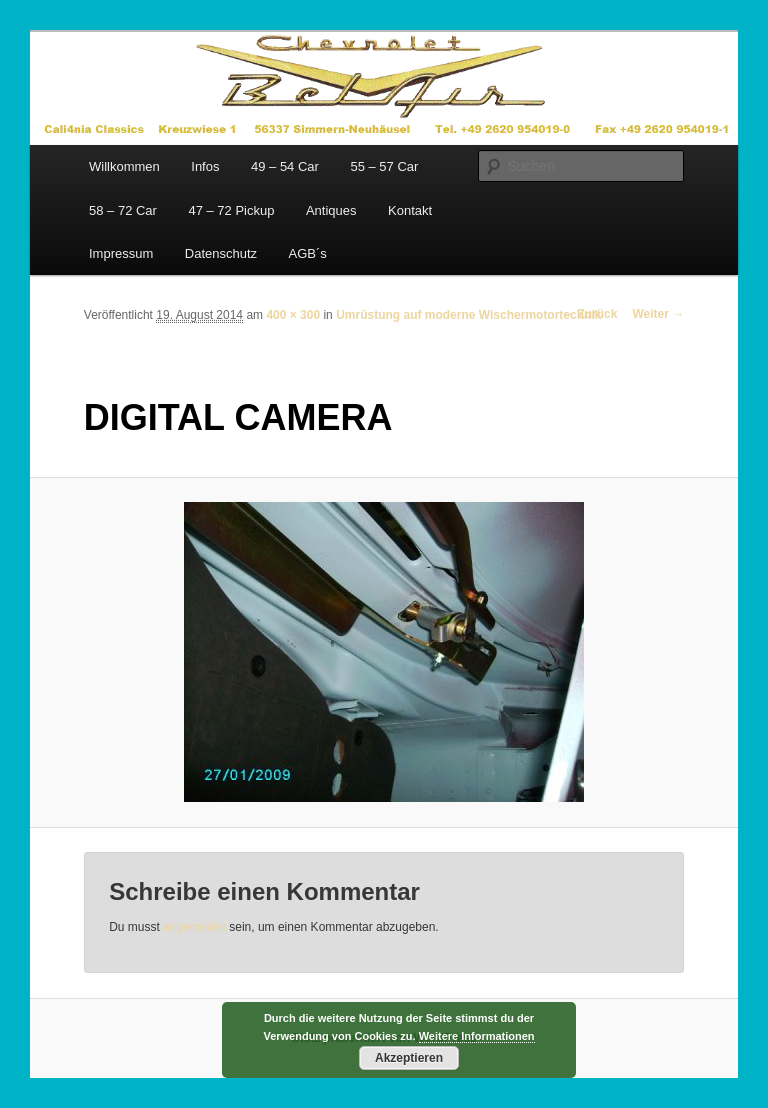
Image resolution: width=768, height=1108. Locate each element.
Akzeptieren (409, 1058)
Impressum (121, 253)
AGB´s (308, 253)
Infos (205, 166)
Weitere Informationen (477, 1036)
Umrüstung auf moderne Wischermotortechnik (468, 315)
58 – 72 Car (123, 210)
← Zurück (589, 314)
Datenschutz (221, 253)
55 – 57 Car (384, 166)
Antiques (331, 210)
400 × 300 (293, 315)
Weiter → (658, 314)
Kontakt (410, 210)
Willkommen (124, 166)
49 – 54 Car (285, 166)
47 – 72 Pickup (231, 210)
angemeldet (194, 927)
